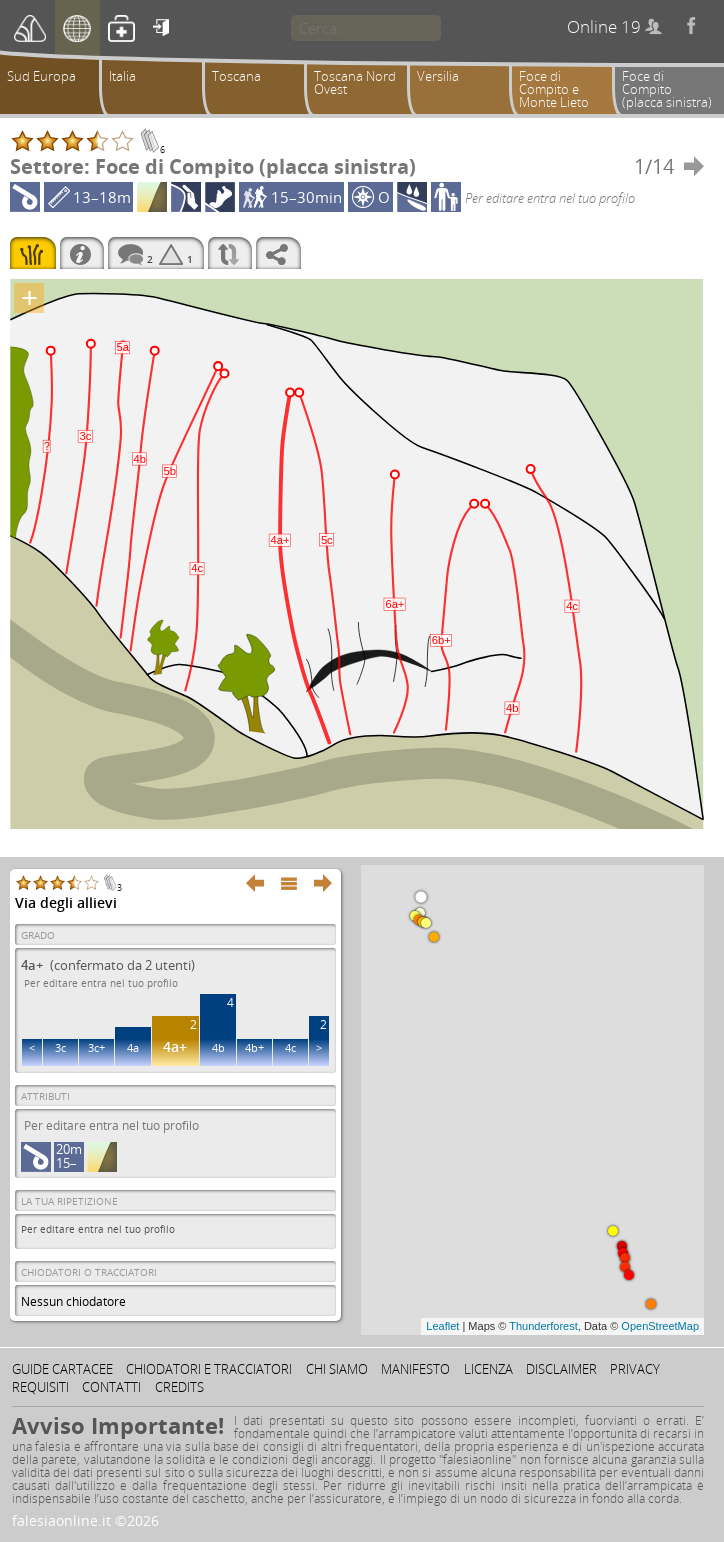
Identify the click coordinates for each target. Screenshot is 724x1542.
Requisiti (40, 1387)
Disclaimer (561, 1369)
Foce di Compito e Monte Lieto (554, 89)
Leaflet (442, 1326)
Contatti (111, 1387)
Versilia (438, 76)
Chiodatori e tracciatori (209, 1369)
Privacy (635, 1369)
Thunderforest (543, 1326)
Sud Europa (41, 76)
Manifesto (415, 1369)
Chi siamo (337, 1369)
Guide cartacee (62, 1369)
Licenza (488, 1369)
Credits (179, 1387)
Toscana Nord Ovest (355, 82)
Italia (122, 76)
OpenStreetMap (660, 1326)
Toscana (236, 76)
